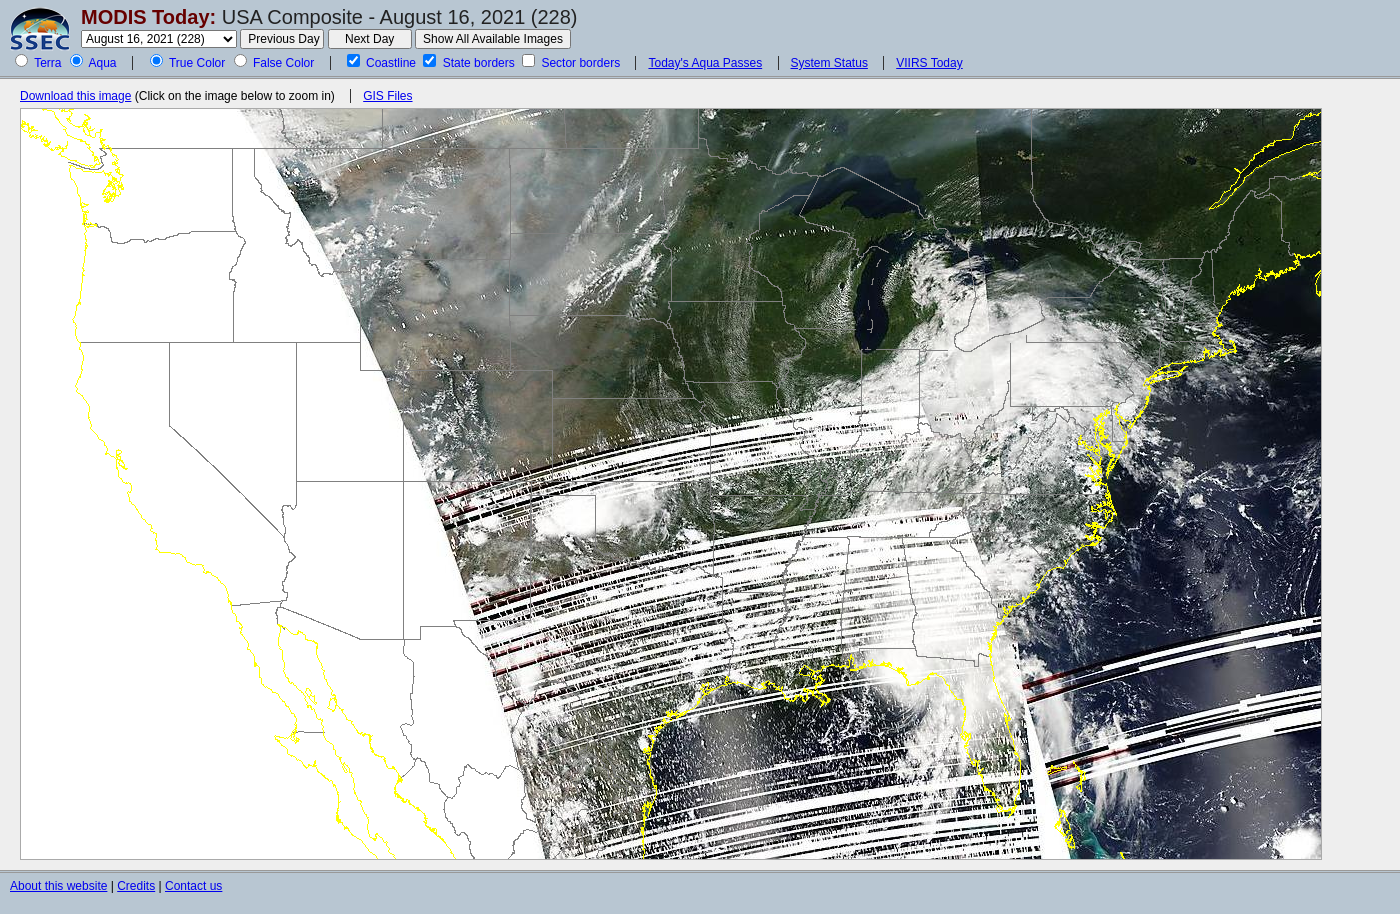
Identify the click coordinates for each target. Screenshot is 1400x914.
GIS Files (387, 96)
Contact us (193, 886)
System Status (829, 63)
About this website (58, 886)
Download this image (75, 96)
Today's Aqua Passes (705, 63)
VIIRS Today (929, 63)
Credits (136, 886)
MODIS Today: (148, 17)
